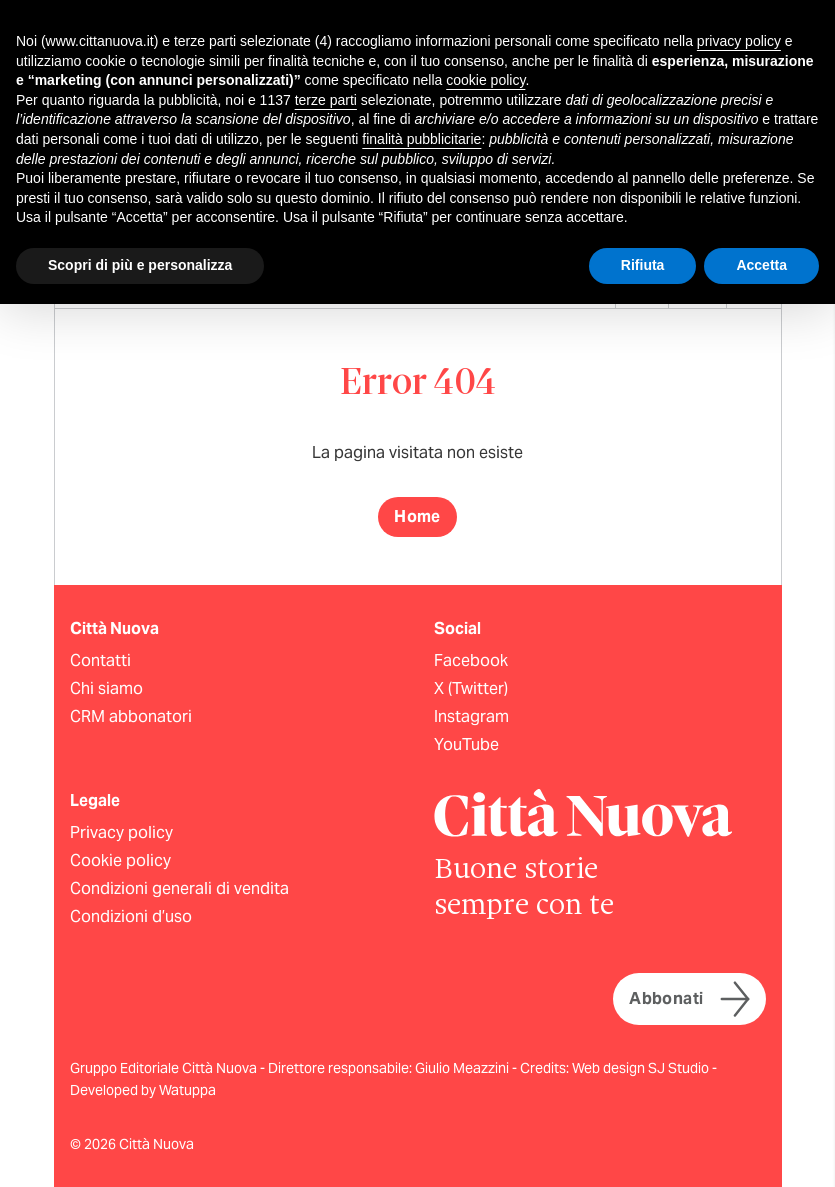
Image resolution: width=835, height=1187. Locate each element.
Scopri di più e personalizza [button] (140, 265)
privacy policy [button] (739, 41)
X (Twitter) (471, 688)
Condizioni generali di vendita (179, 888)
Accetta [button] (761, 265)
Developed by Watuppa (143, 1090)
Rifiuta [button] (643, 265)
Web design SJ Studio (642, 1068)
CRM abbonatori (131, 716)
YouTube (466, 744)
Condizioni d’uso (131, 916)
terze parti (326, 100)
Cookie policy (120, 860)
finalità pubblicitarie (421, 139)
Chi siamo (106, 688)
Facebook (471, 660)
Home (417, 516)
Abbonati (689, 999)
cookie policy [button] (485, 80)
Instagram (471, 716)
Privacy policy (121, 832)
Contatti (100, 660)
